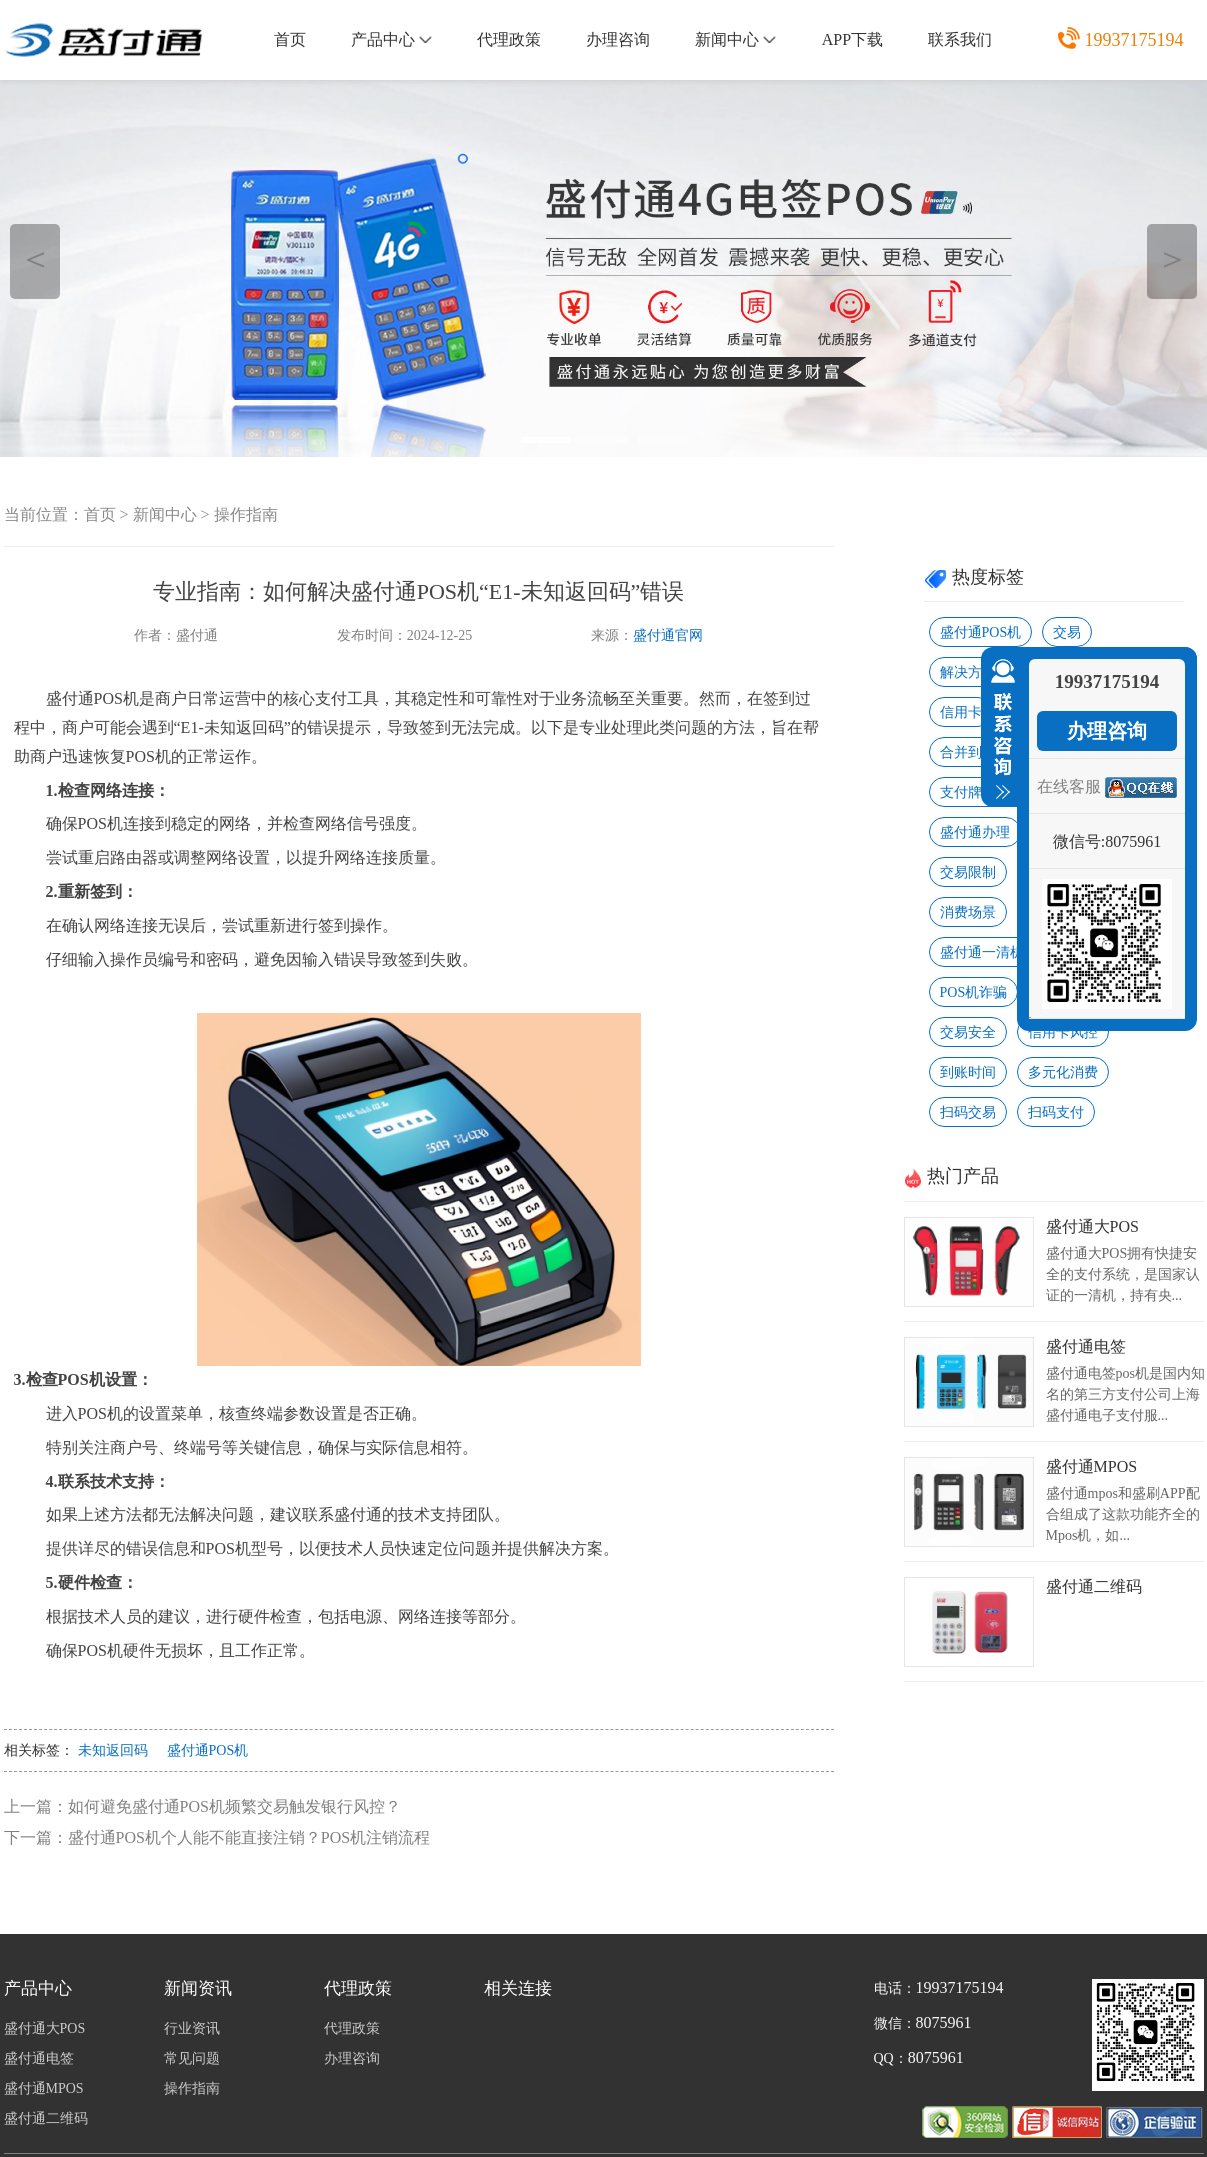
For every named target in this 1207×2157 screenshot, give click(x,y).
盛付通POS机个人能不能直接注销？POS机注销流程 (249, 1837)
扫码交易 (968, 1112)
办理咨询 (618, 39)
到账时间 (968, 1072)
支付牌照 (968, 792)
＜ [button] (35, 258)
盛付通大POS (1092, 1226)
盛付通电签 (1086, 1346)
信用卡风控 (1063, 1032)
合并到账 (968, 752)
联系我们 (960, 39)
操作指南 (246, 514)
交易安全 (968, 1032)
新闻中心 (735, 39)
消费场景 (968, 912)
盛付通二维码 (1094, 1586)
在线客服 (1069, 786)
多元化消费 (1063, 1072)
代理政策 (509, 39)
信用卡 (961, 712)
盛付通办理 (975, 832)
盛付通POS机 (208, 1750)
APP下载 (852, 39)
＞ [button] (1172, 258)
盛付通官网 (668, 635)
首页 (290, 39)
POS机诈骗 (974, 992)
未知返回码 (113, 1750)
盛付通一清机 (982, 952)
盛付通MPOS (1092, 1466)
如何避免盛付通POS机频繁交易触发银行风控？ (234, 1806)
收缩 (999, 730)
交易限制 (968, 872)
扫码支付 (1056, 1112)
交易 (1067, 632)
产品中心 (391, 39)
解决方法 (968, 672)
